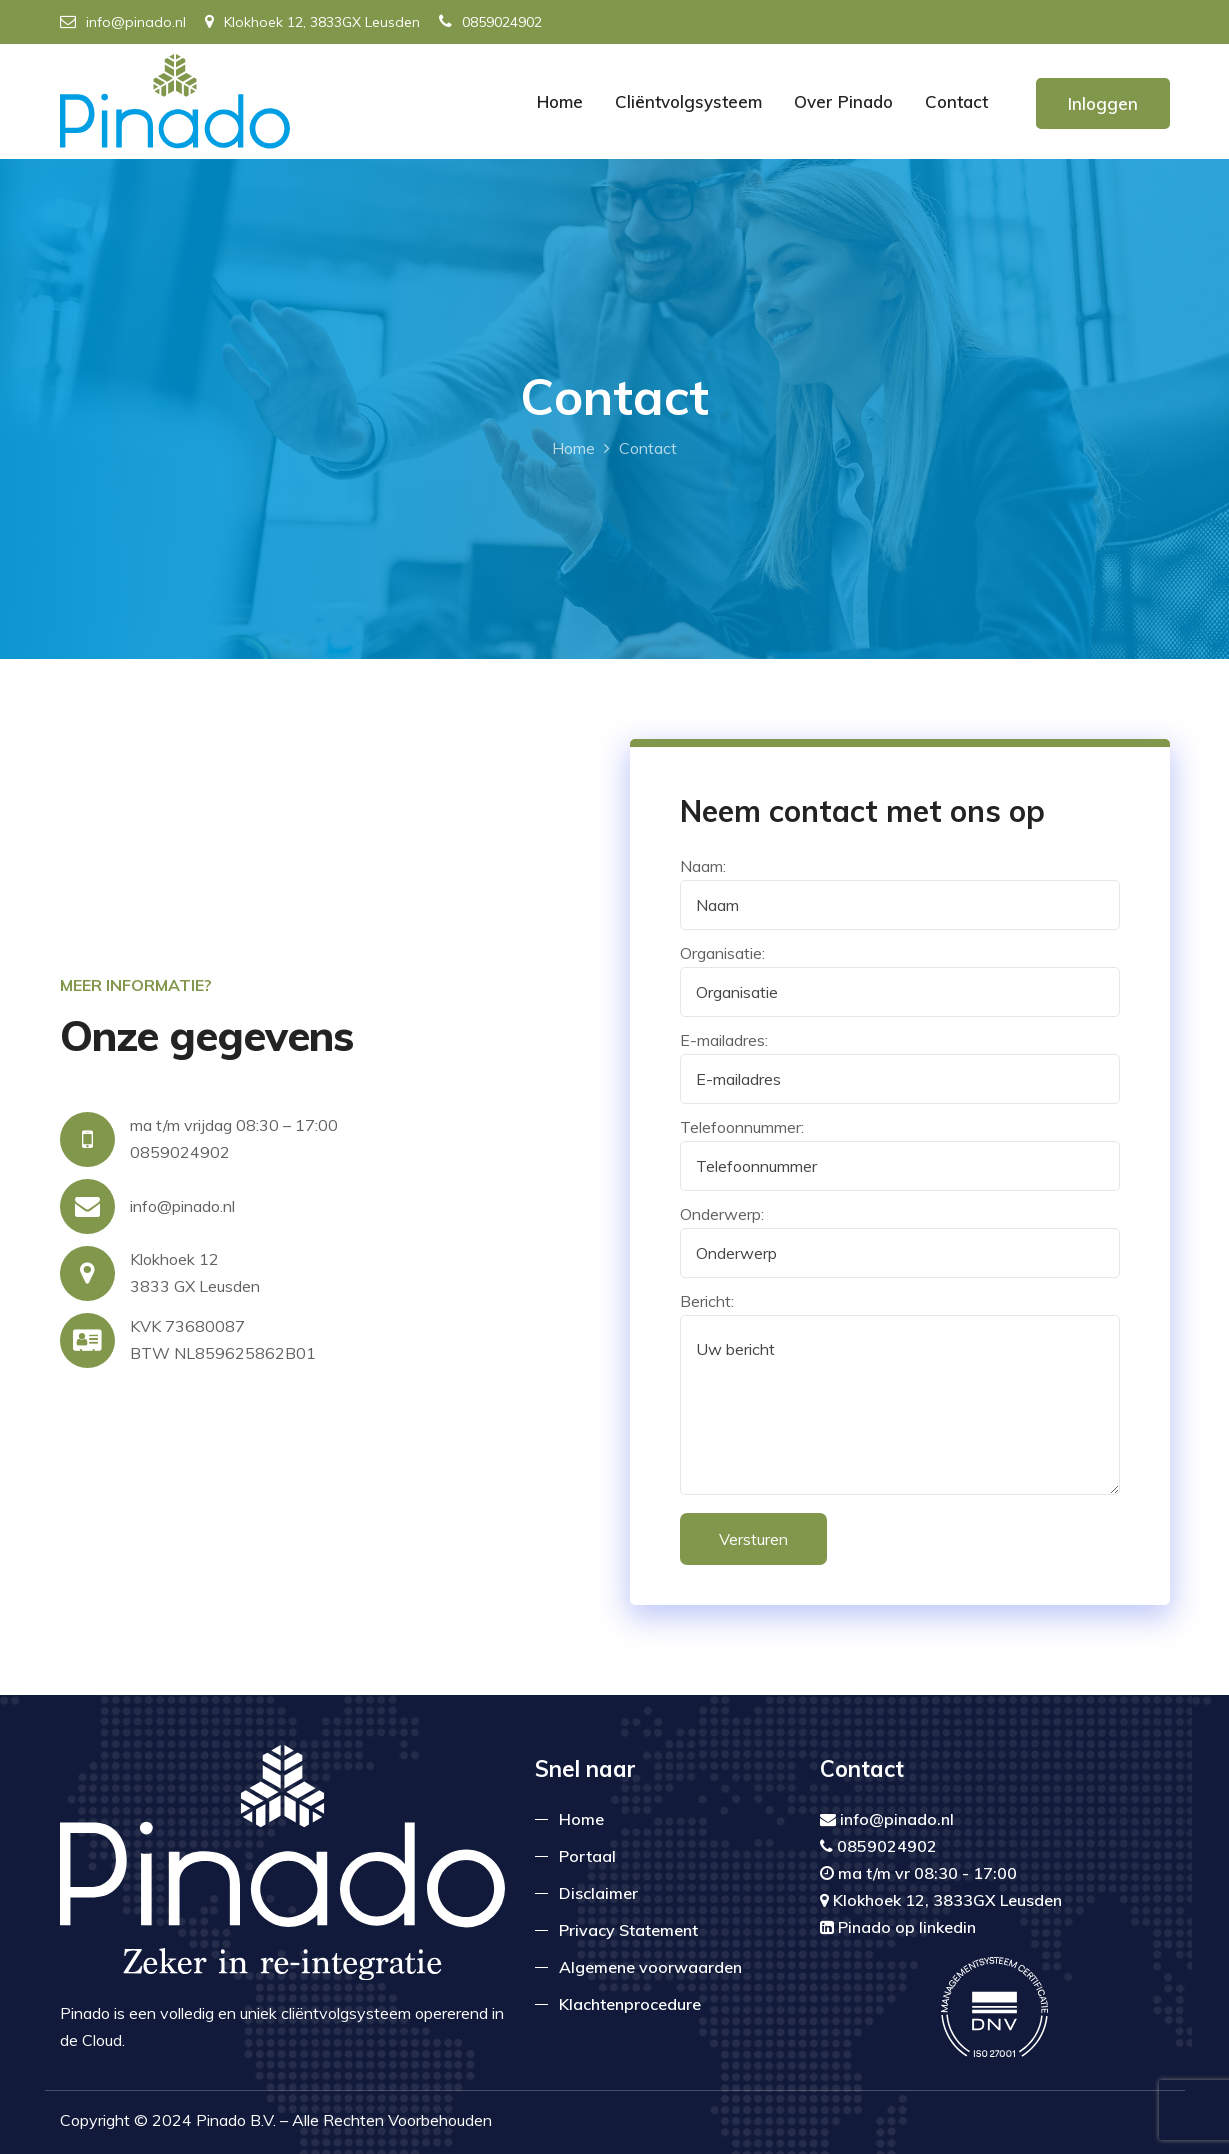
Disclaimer (598, 1893)
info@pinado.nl (123, 22)
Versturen (753, 1539)
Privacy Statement (628, 1930)
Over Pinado (843, 101)
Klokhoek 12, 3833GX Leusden (312, 22)
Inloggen (1103, 103)
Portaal (587, 1856)
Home (560, 101)
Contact (956, 101)
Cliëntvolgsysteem (688, 101)
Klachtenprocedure (630, 2004)
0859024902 (490, 22)
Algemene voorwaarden (650, 1967)
